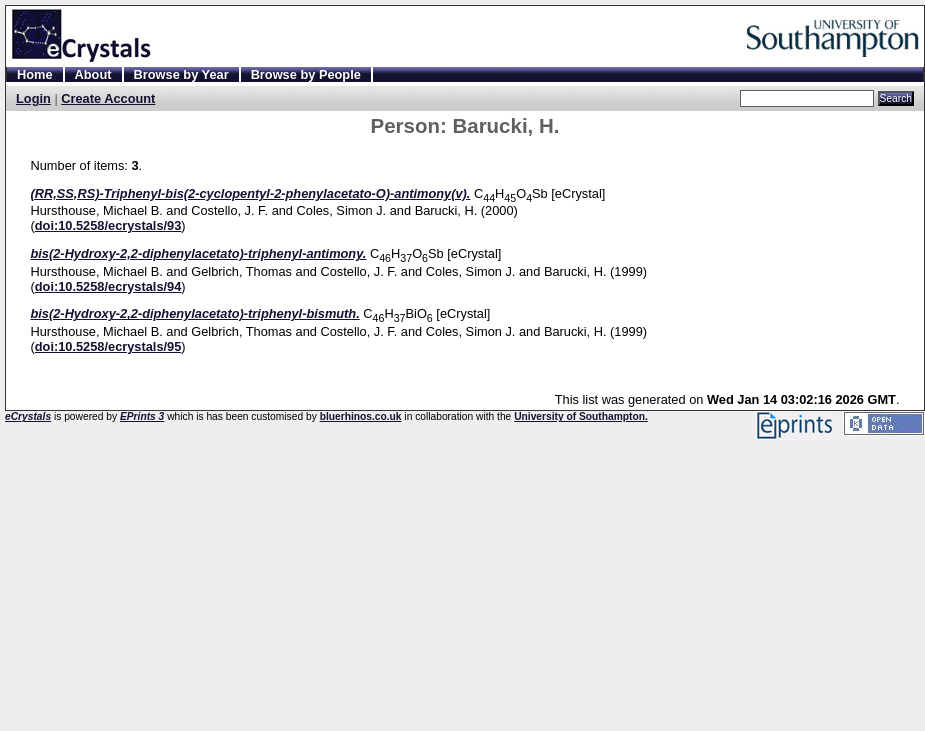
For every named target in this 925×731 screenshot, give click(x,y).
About (93, 74)
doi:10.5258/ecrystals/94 (108, 286)
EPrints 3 (142, 416)
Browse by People (306, 74)
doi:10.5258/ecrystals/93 (108, 225)
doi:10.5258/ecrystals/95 (108, 346)
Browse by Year (181, 74)
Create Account (108, 98)
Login (33, 98)
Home (35, 74)
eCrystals (28, 416)
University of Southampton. (581, 416)
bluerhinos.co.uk (361, 416)
